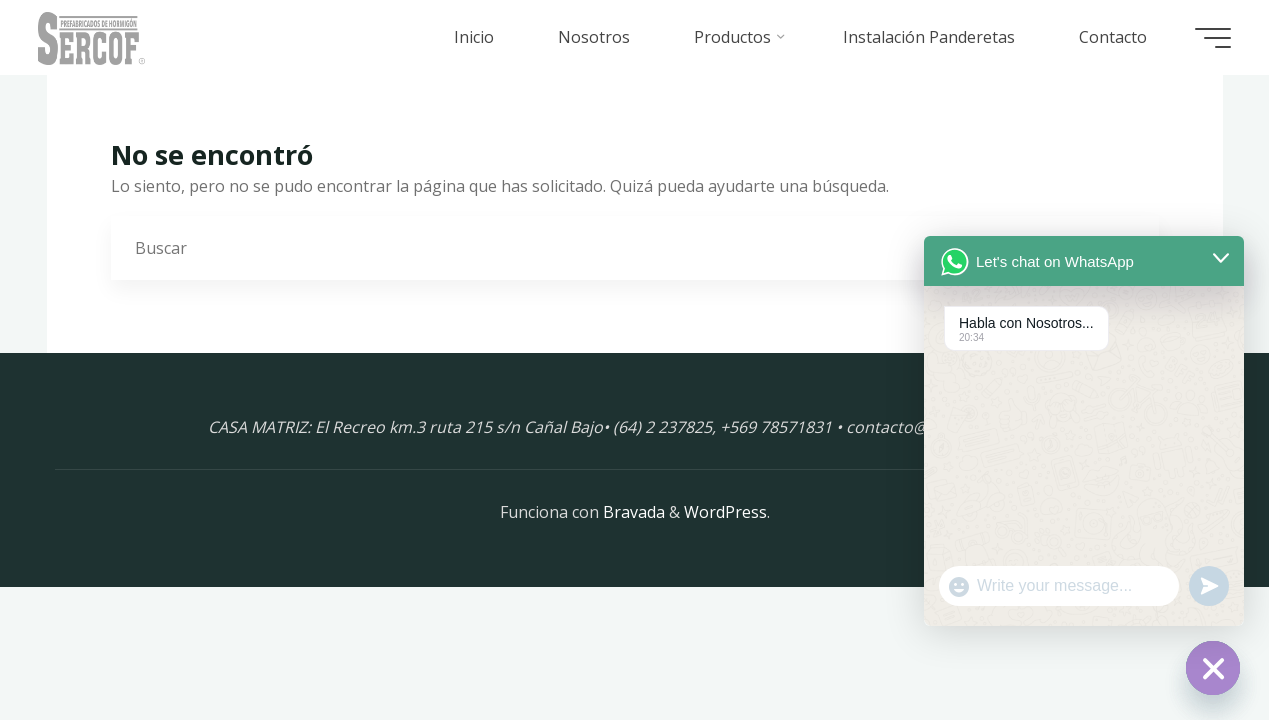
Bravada (632, 512)
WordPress (725, 512)
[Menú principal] (1211, 38)
